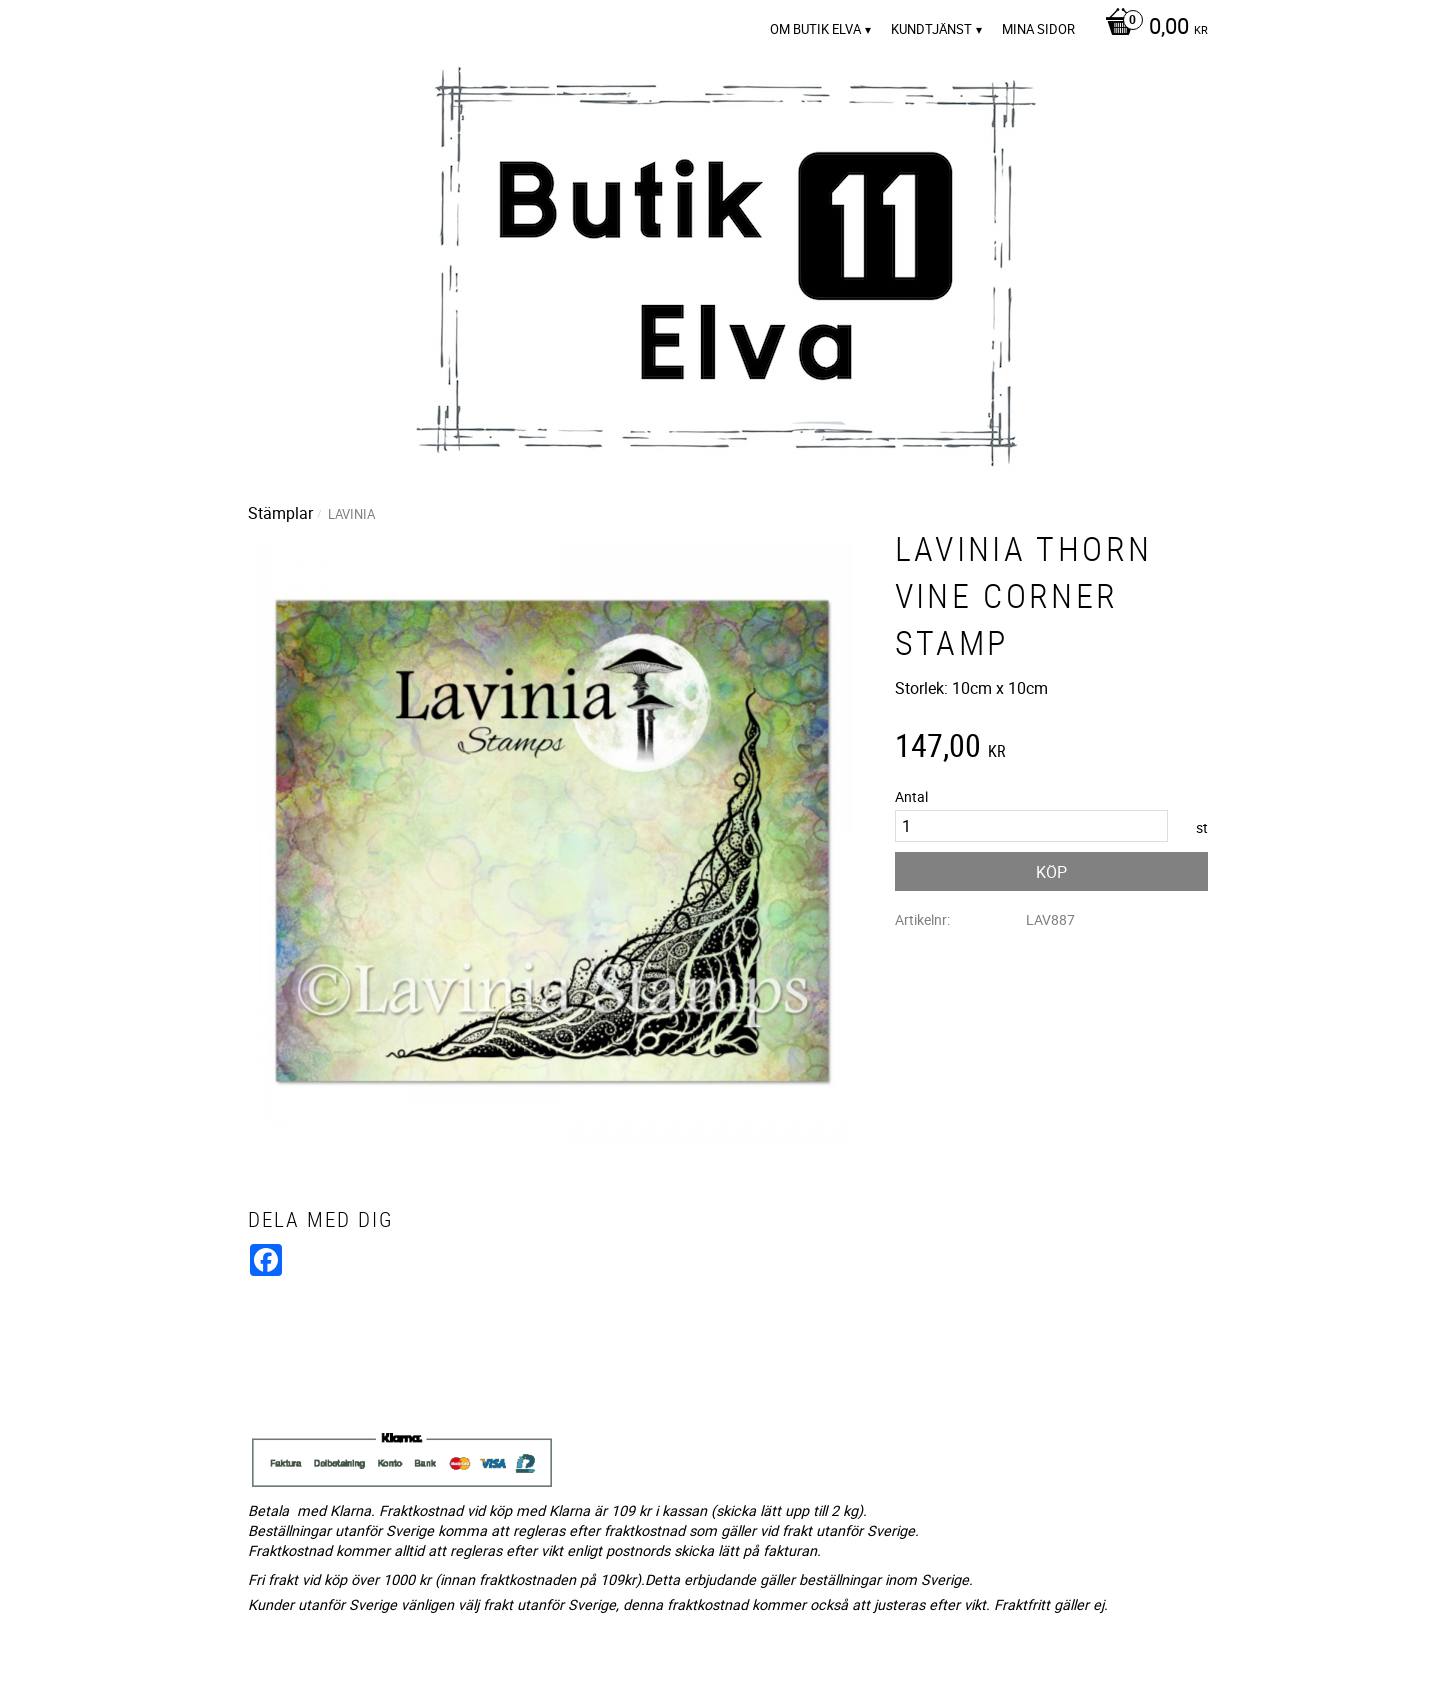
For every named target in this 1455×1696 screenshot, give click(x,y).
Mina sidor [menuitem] (1038, 29)
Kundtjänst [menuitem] (931, 29)
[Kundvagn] (1151, 28)
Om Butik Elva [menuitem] (815, 29)
